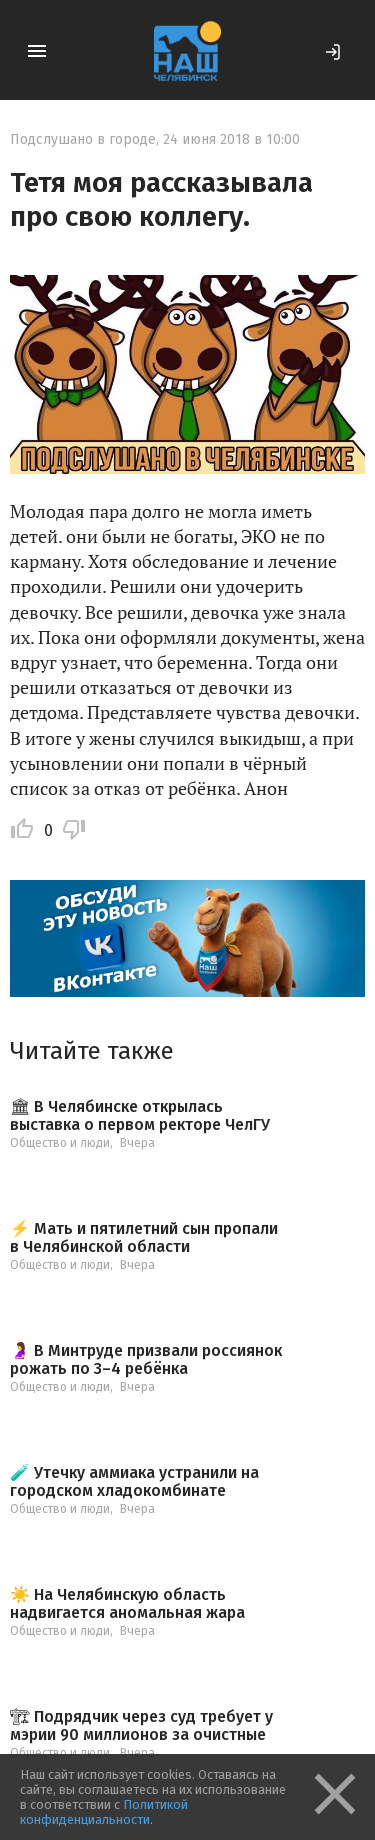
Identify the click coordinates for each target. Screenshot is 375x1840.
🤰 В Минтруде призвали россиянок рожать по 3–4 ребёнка (146, 1359)
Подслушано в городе (83, 139)
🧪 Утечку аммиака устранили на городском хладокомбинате (134, 1481)
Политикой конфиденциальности (104, 1812)
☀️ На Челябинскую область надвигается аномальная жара (127, 1603)
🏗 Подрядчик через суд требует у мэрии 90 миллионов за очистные (141, 1725)
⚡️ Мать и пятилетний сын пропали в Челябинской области (144, 1237)
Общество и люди (60, 1143)
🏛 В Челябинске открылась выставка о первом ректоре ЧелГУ (140, 1115)
